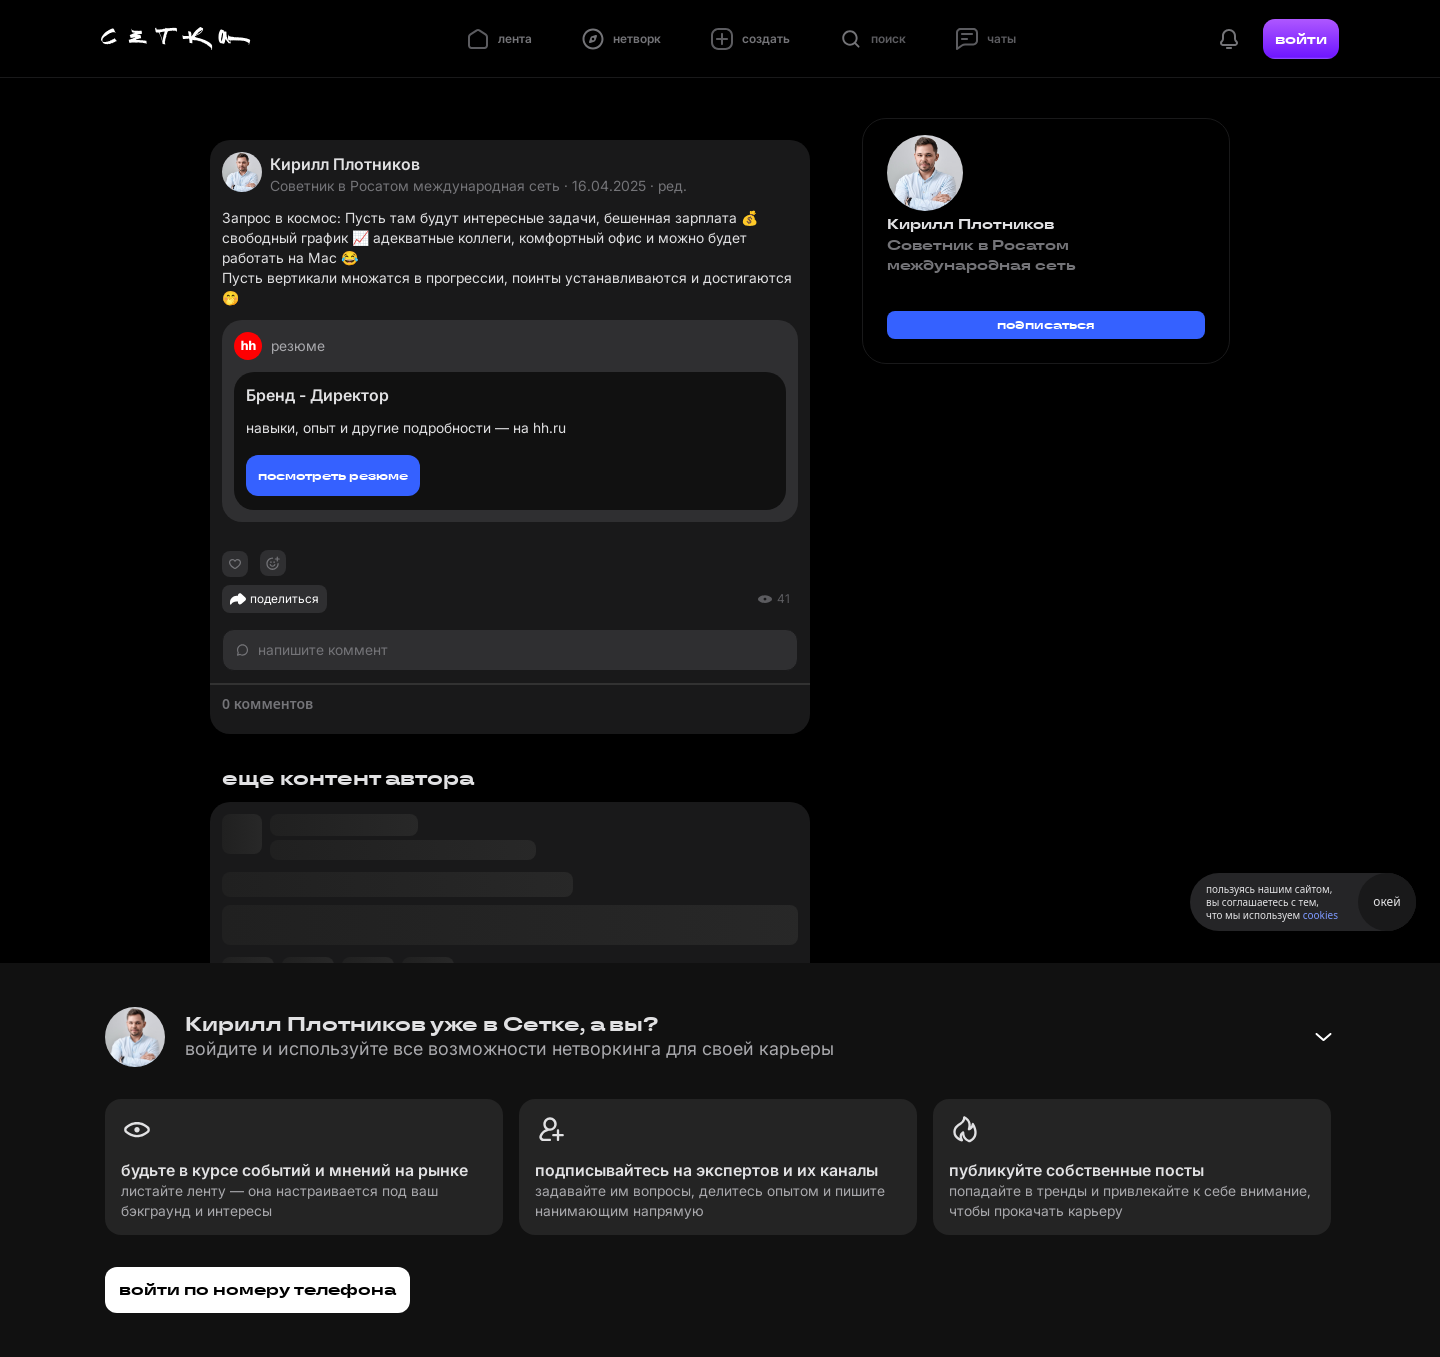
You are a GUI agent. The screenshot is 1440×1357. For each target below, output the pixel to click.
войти (1301, 39)
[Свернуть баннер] (1323, 1037)
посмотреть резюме (333, 475)
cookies (1320, 915)
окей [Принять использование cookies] (1386, 901)
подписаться (1046, 324)
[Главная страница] (176, 39)
